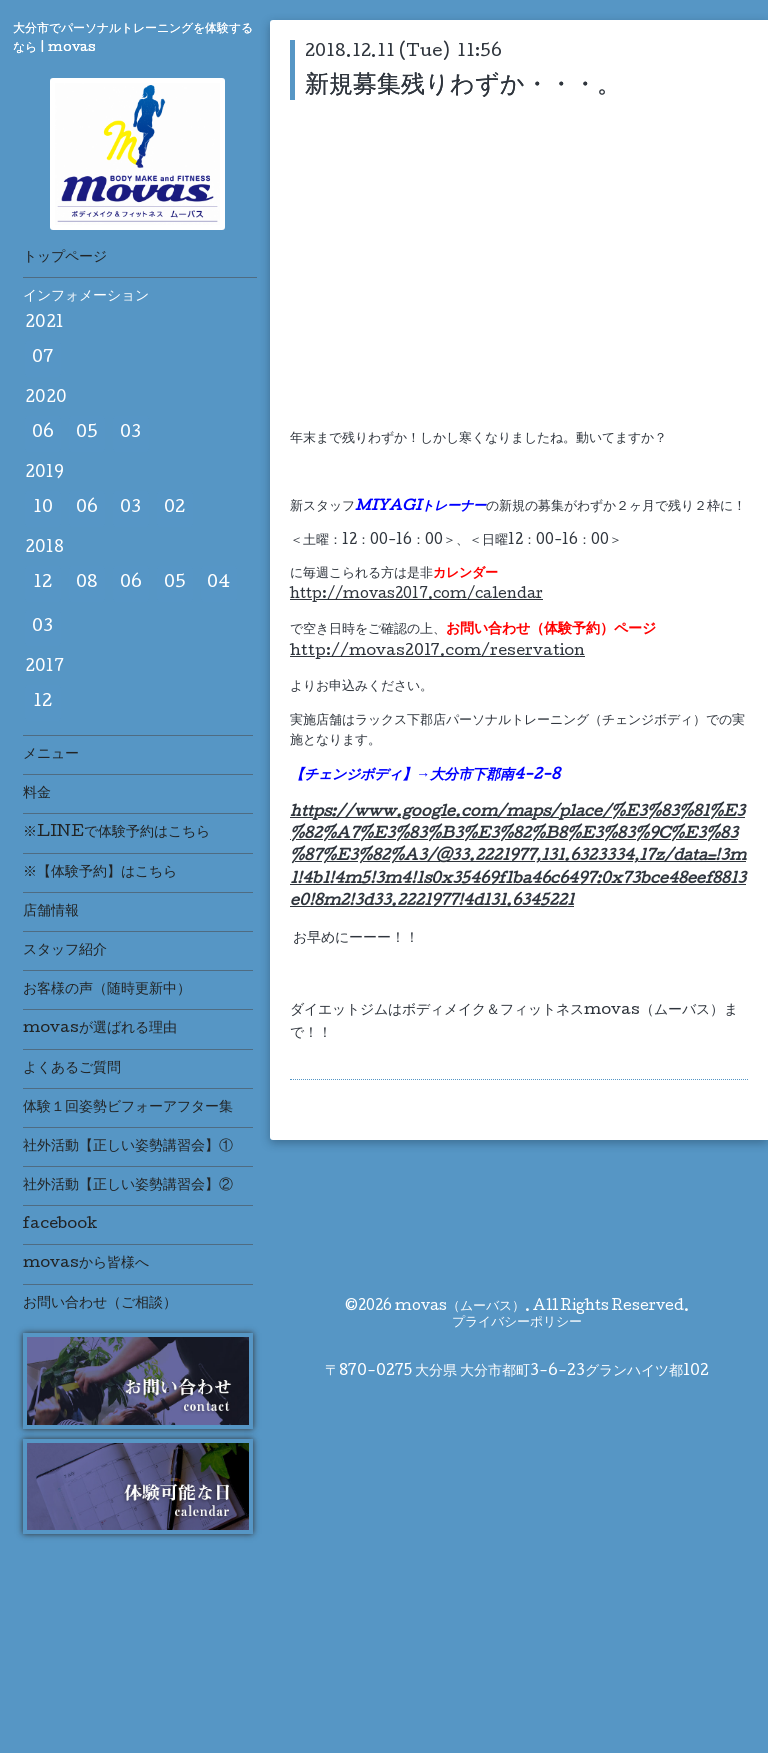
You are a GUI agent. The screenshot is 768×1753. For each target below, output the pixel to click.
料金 (37, 794)
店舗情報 (51, 912)
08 (87, 583)
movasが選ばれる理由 (100, 1029)
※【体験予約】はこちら (100, 873)
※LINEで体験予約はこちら (116, 833)
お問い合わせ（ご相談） (100, 1304)
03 (130, 433)
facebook (60, 1225)
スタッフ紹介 (65, 951)
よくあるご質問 (72, 1069)
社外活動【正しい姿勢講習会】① (128, 1147)
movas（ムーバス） (460, 1307)
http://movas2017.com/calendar (416, 595)
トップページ (65, 258)
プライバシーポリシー (517, 1323)
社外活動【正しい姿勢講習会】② (128, 1186)
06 (43, 433)
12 (42, 583)
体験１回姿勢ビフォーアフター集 (128, 1108)
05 (87, 433)
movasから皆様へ (86, 1264)
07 (43, 358)
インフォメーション (86, 297)
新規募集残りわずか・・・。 (463, 84)
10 (43, 508)
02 (174, 508)
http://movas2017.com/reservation (437, 652)
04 (218, 583)
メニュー (51, 755)
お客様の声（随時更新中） (107, 990)
